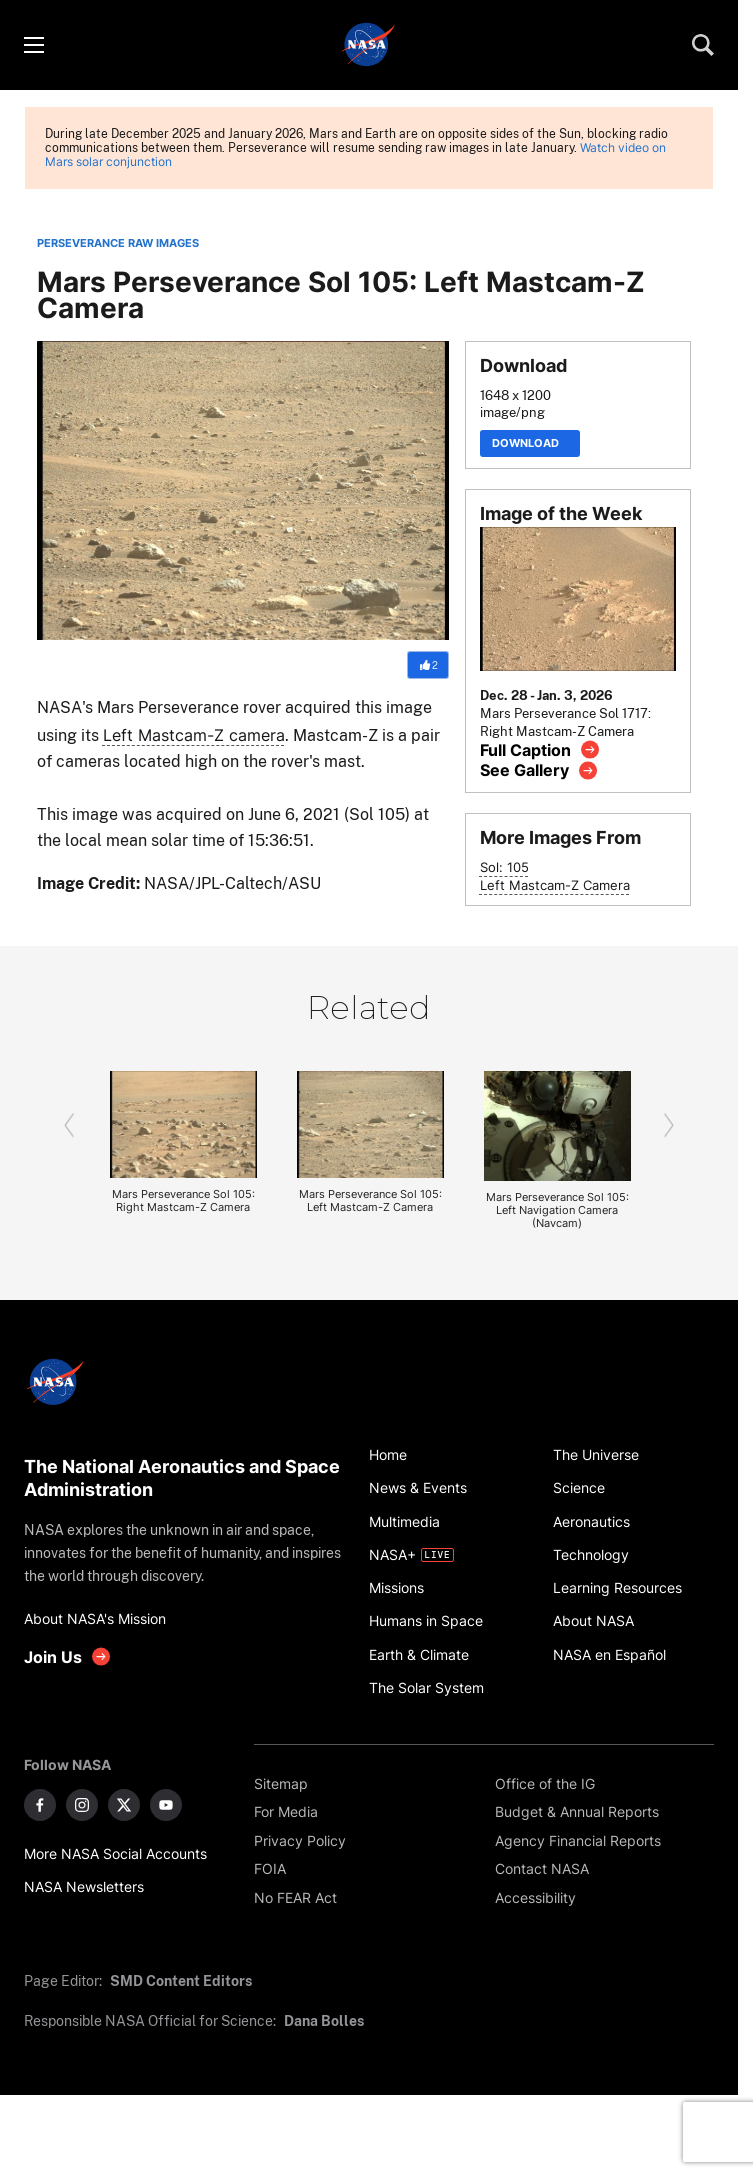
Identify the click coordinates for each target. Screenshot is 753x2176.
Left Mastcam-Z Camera (555, 885)
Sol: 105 (504, 867)
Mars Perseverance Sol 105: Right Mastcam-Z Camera (183, 1201)
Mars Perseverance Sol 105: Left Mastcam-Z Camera (370, 1201)
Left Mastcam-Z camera (194, 735)
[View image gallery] (539, 770)
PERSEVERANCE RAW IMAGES (118, 243)
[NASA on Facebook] (40, 1805)
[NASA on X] (124, 1805)
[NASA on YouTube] (166, 1805)
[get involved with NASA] (68, 1656)
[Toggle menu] (33, 45)
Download (530, 443)
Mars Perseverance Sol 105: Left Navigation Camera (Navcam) (557, 1210)
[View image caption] (540, 749)
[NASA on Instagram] (82, 1805)
